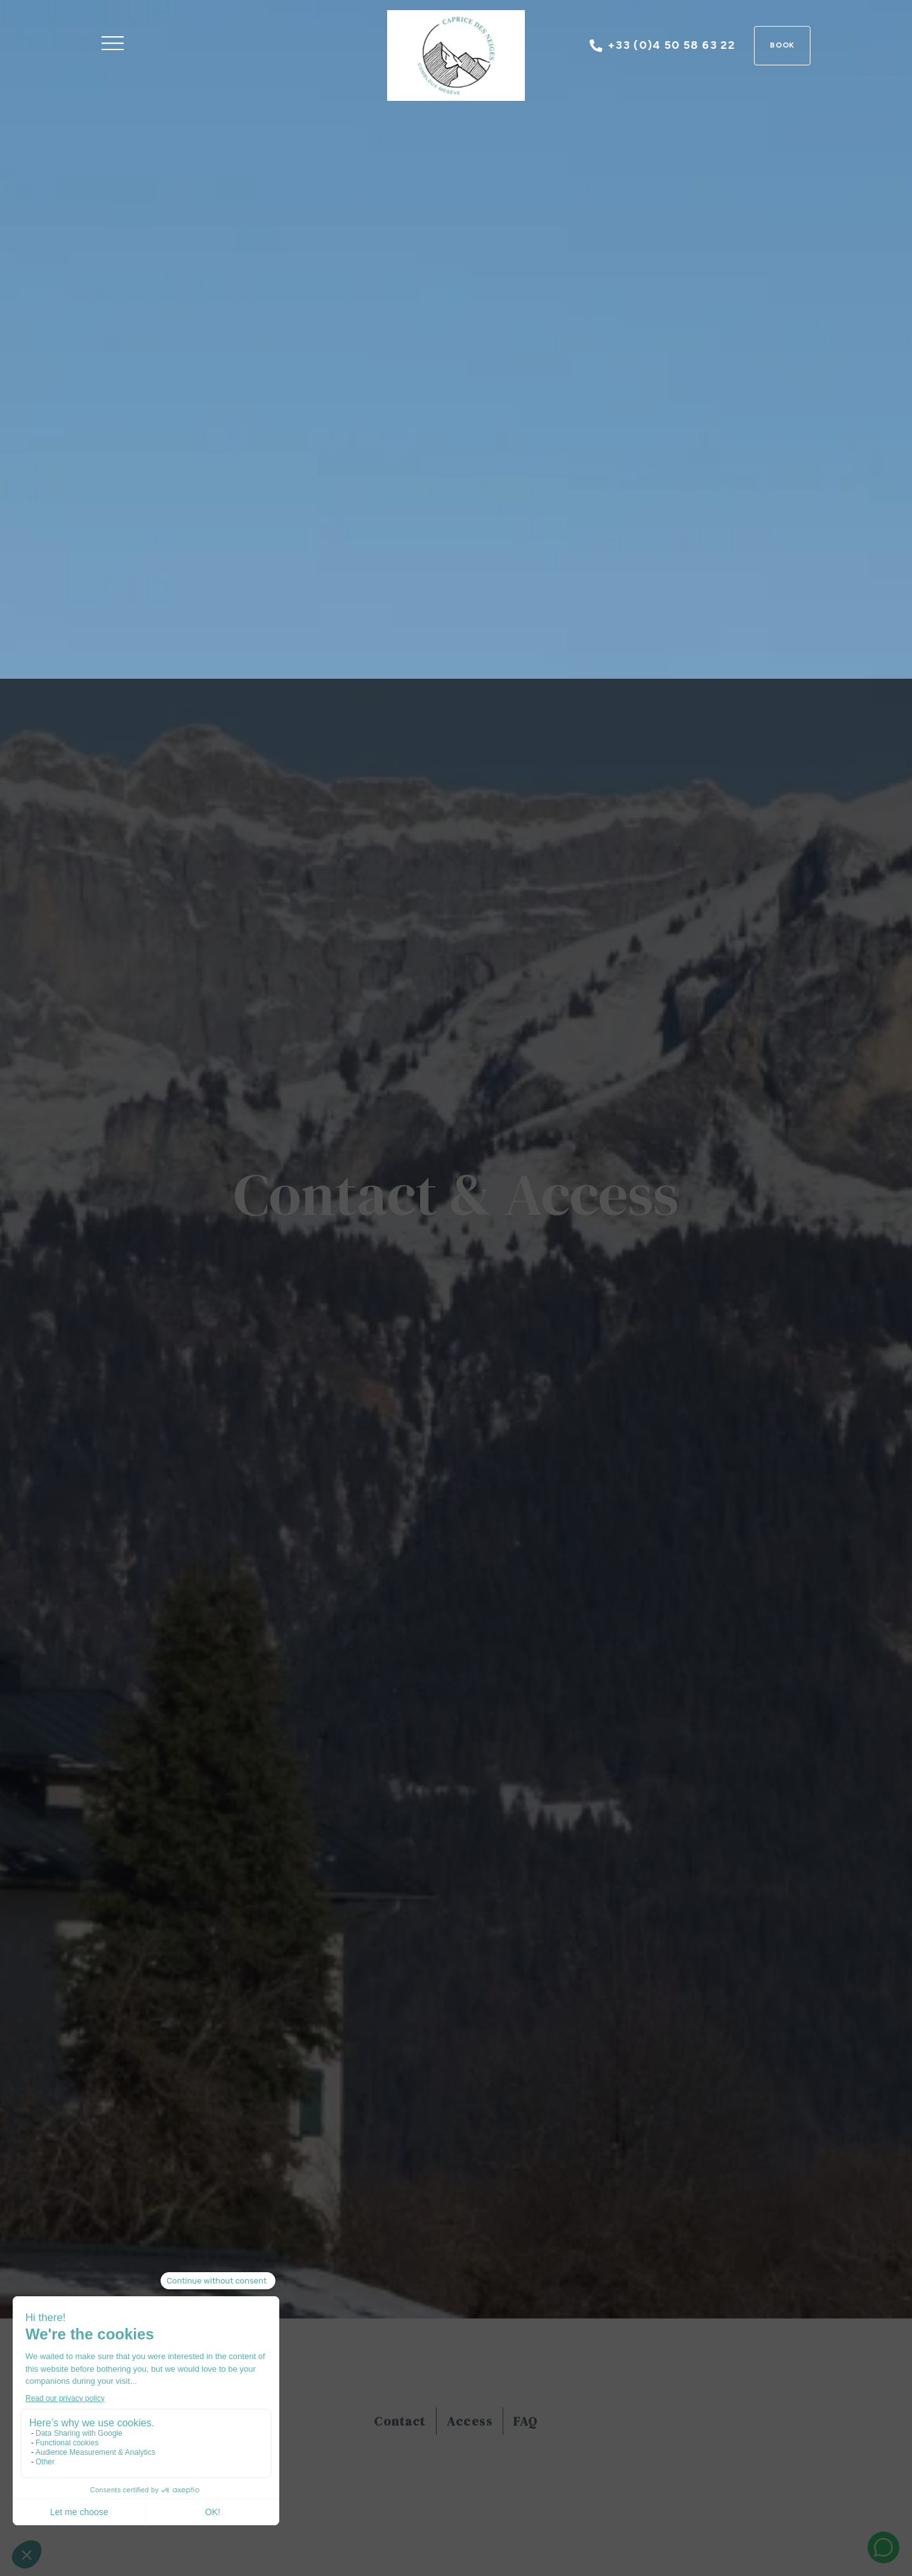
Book (782, 45)
